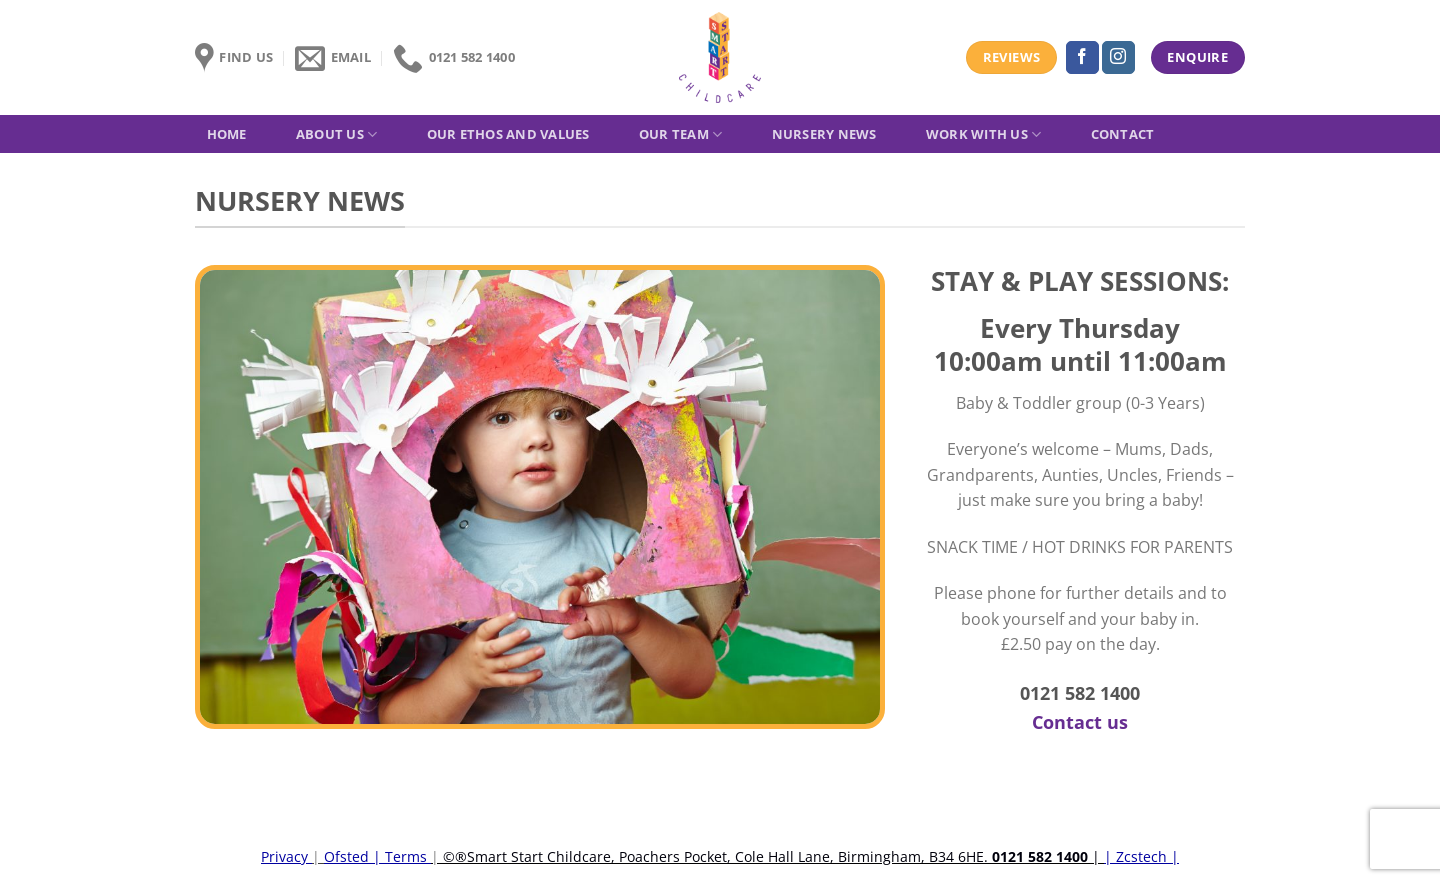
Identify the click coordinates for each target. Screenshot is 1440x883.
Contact (1123, 134)
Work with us (984, 134)
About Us (337, 134)
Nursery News (824, 134)
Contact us (1080, 722)
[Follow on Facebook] (1082, 58)
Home (227, 134)
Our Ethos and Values (508, 134)
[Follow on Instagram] (1118, 58)
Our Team (681, 134)
